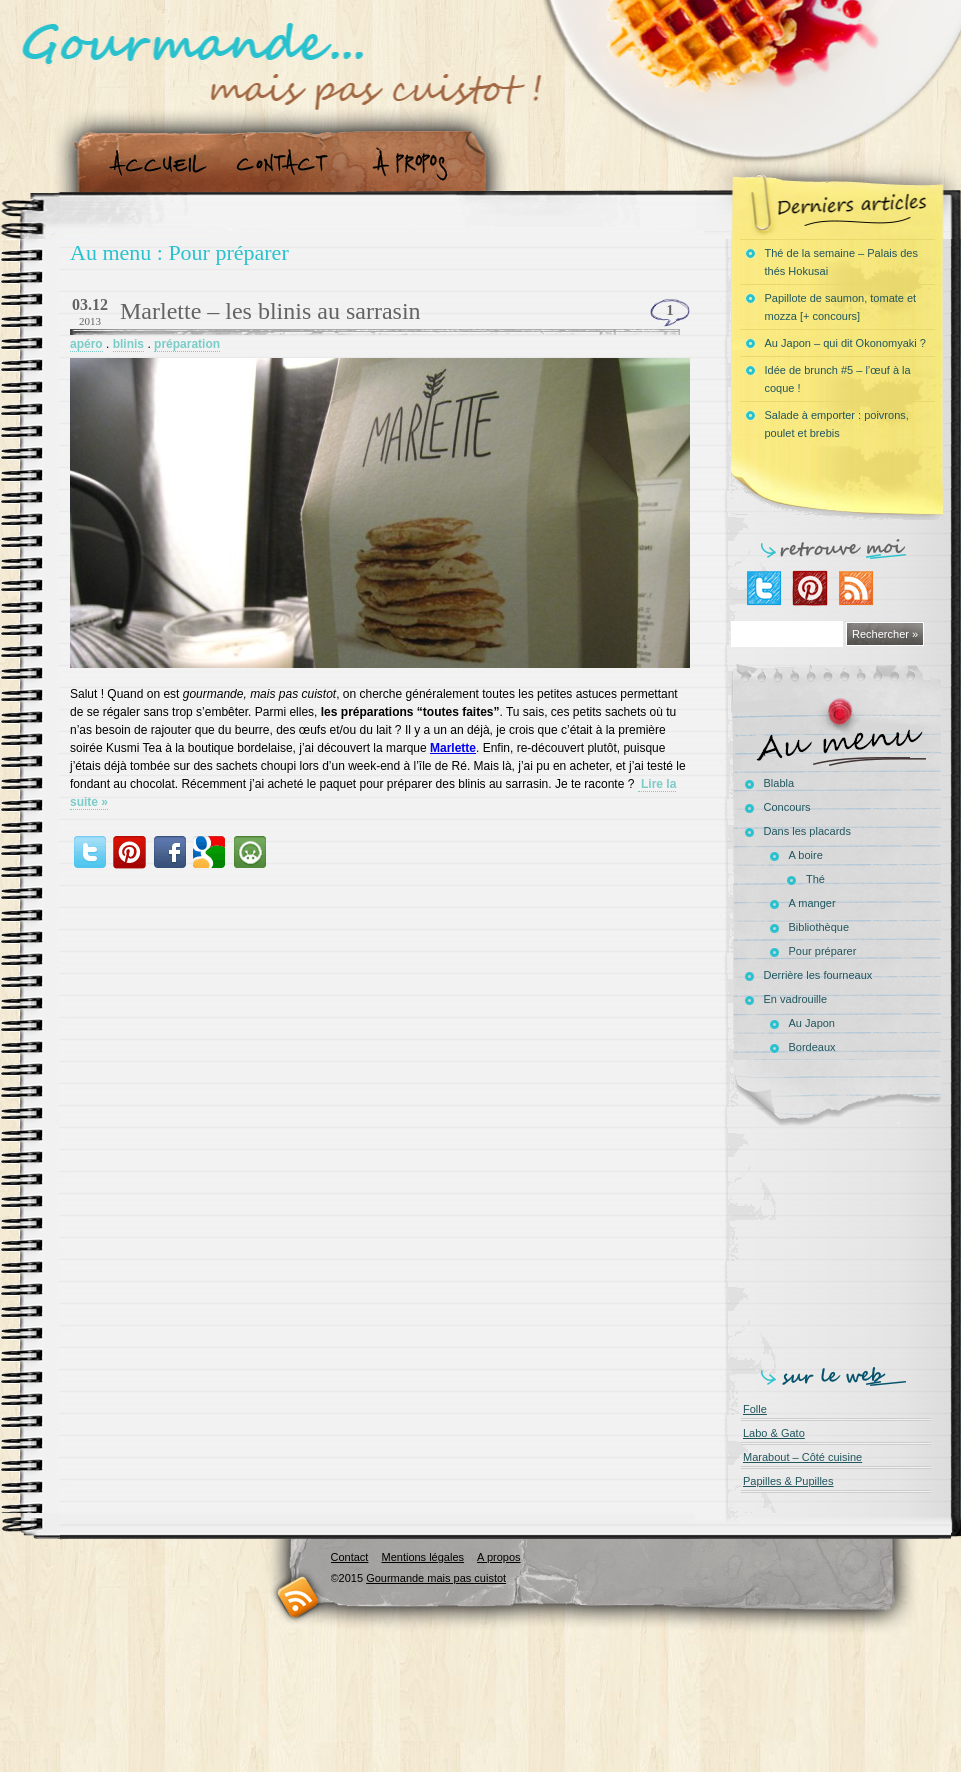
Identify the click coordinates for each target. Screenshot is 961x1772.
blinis (128, 344)
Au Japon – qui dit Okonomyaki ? (845, 343)
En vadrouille (796, 999)
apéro (86, 344)
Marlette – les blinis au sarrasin (270, 311)
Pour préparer (823, 951)
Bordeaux (812, 1047)
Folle (755, 1409)
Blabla (779, 783)
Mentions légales (422, 1557)
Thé (815, 879)
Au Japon (812, 1023)
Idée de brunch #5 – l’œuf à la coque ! (838, 379)
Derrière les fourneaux (818, 975)
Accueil (153, 163)
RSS (298, 1596)
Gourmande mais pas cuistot (436, 1578)
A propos (416, 163)
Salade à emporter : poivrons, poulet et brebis (837, 424)
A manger (812, 903)
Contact (288, 163)
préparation (187, 344)
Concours (787, 807)
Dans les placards (807, 831)
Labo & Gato (774, 1433)
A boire (806, 855)
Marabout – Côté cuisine (802, 1457)
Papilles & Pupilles (788, 1481)
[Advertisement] (841, 1242)
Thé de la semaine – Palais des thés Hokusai (841, 262)
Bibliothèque (819, 927)
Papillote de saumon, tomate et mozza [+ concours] (841, 307)
